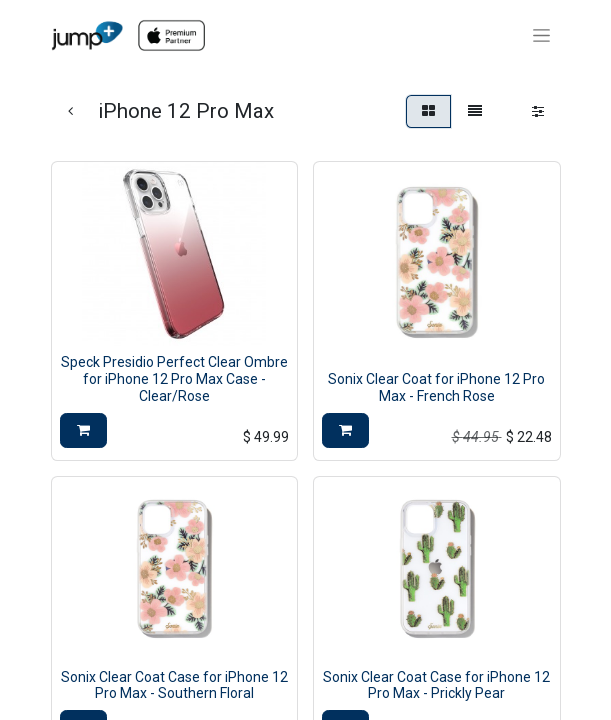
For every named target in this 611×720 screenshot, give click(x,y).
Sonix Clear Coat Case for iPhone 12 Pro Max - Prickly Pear (436, 685)
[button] (83, 430)
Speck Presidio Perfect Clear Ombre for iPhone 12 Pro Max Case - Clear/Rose (174, 379)
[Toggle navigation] (541, 36)
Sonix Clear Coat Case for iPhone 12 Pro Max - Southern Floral (174, 685)
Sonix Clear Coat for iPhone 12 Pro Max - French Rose (436, 387)
